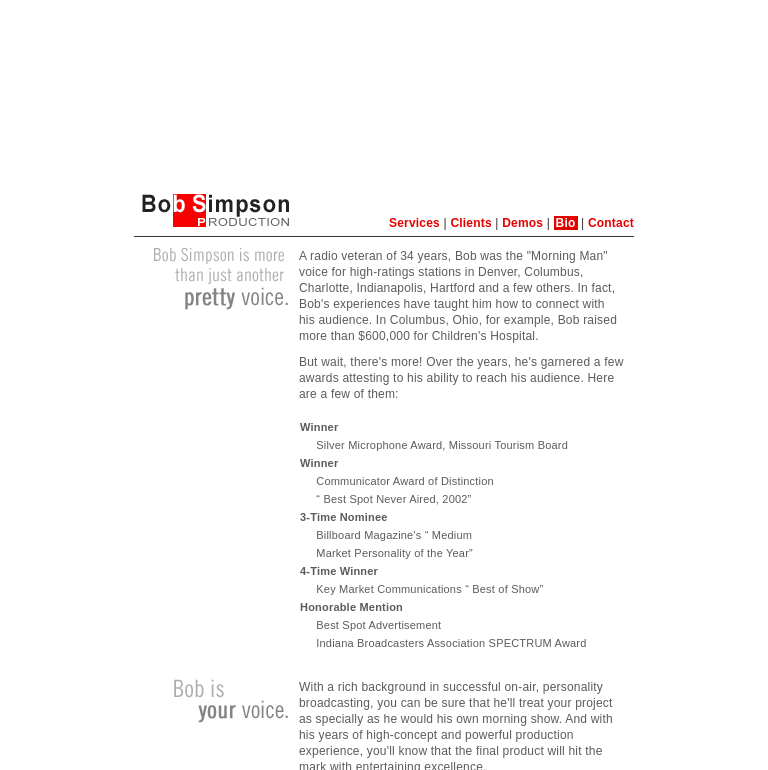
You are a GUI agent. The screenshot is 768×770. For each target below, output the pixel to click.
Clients (470, 223)
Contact (611, 223)
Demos (522, 223)
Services (414, 223)
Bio (566, 223)
